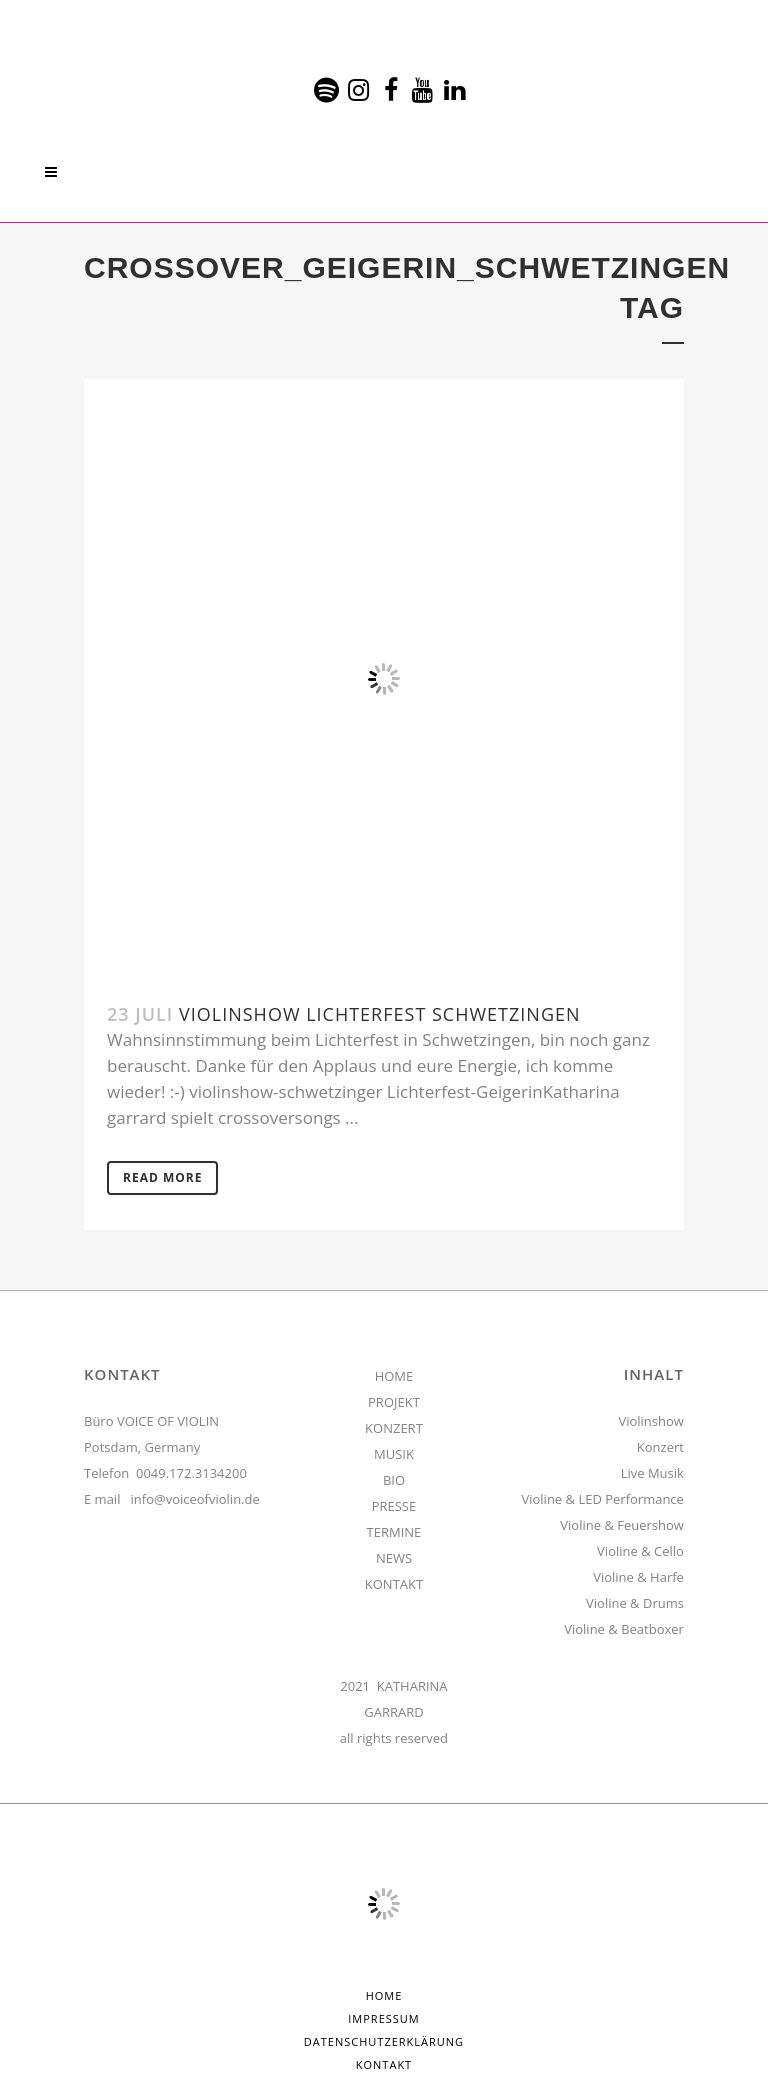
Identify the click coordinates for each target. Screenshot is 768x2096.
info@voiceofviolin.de (195, 1499)
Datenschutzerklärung (384, 2041)
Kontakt (384, 2064)
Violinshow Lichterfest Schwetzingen (380, 1014)
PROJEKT (394, 1402)
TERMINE (394, 1532)
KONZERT (394, 1428)
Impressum (383, 2018)
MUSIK (394, 1454)
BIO (394, 1480)
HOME (394, 1376)
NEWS (394, 1558)
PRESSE (394, 1506)
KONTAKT (394, 1584)
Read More (162, 1177)
